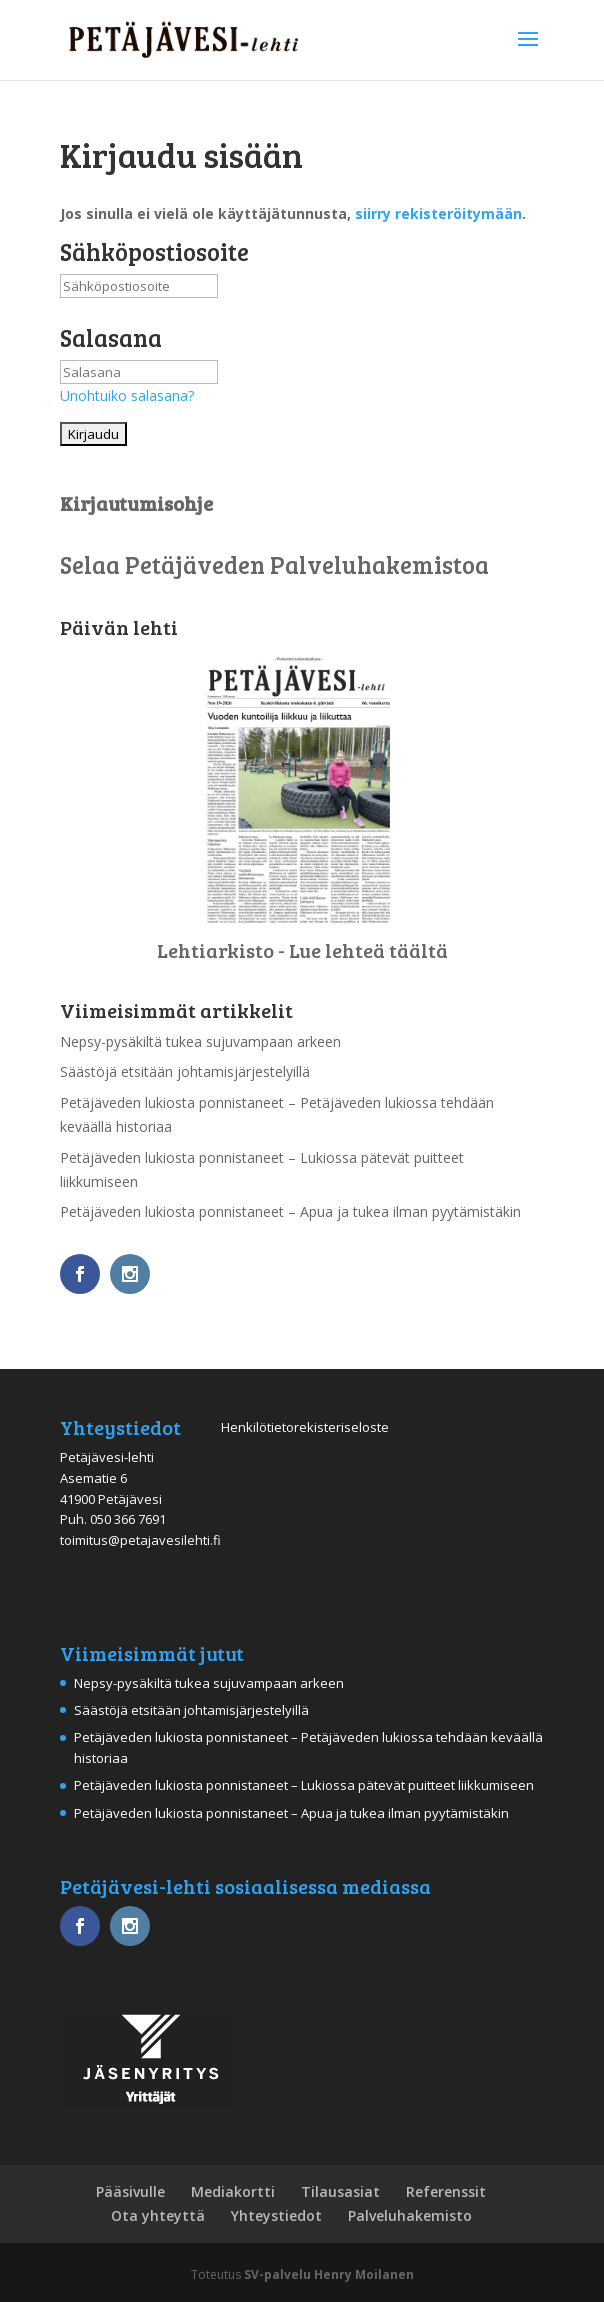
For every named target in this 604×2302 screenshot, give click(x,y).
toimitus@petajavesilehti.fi (140, 1540)
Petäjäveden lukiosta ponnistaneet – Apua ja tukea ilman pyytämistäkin (290, 1211)
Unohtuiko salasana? (127, 395)
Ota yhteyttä (158, 2215)
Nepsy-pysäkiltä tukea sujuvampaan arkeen (200, 1041)
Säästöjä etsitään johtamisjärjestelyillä (185, 1071)
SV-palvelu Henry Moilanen (329, 2274)
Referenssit (446, 2191)
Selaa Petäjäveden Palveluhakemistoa (274, 564)
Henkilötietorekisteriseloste (305, 1427)
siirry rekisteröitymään (438, 213)
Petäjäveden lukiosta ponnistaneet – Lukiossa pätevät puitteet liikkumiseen (304, 1785)
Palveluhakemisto (410, 2215)
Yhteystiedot (276, 2215)
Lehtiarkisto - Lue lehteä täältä (302, 950)
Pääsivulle (130, 2191)
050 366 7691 (128, 1519)
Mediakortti (233, 2191)
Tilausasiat (340, 2191)
